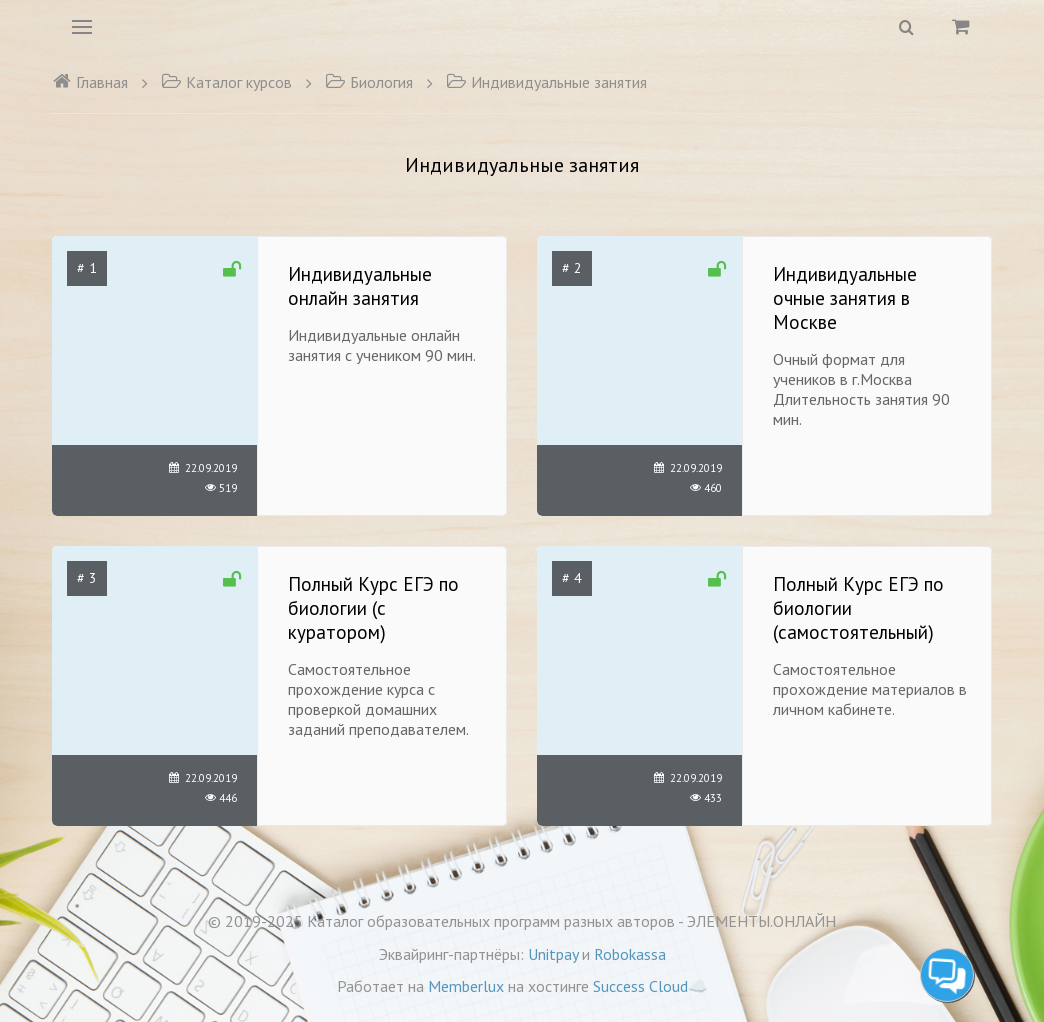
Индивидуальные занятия (546, 82)
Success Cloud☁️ (650, 986)
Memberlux (466, 986)
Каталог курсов (226, 82)
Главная (90, 82)
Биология (369, 82)
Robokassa (630, 954)
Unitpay (553, 954)
